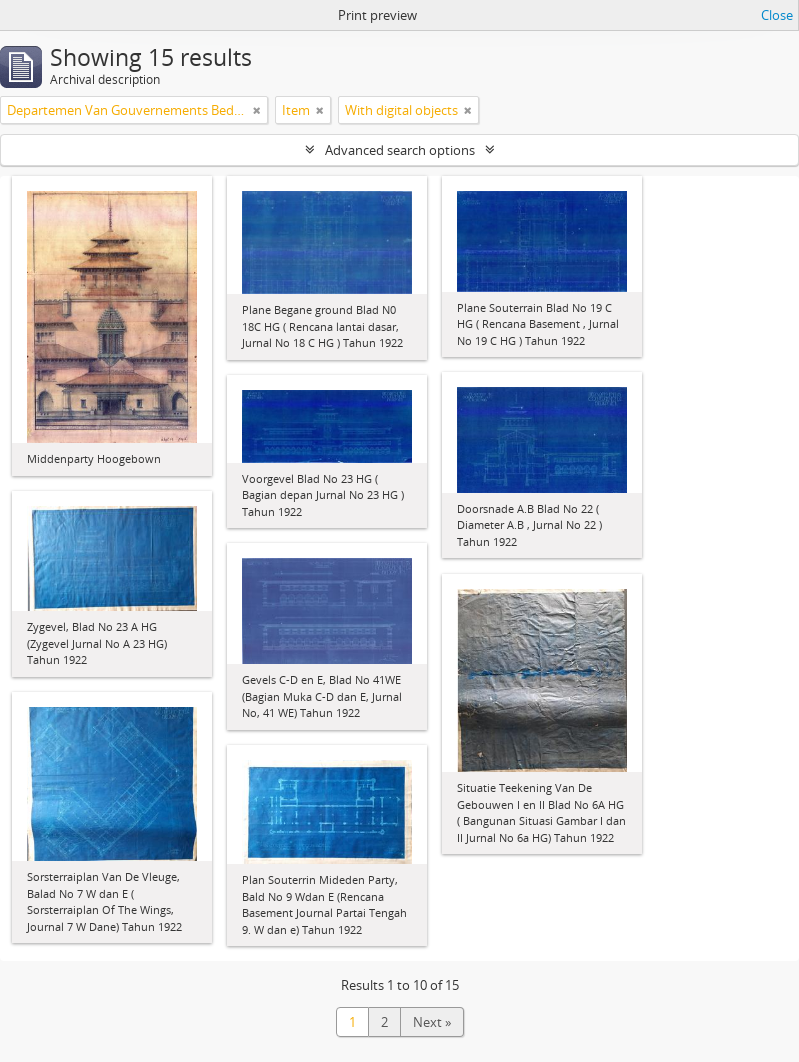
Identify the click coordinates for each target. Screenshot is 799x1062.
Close (777, 15)
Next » (432, 1022)
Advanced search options (400, 150)
